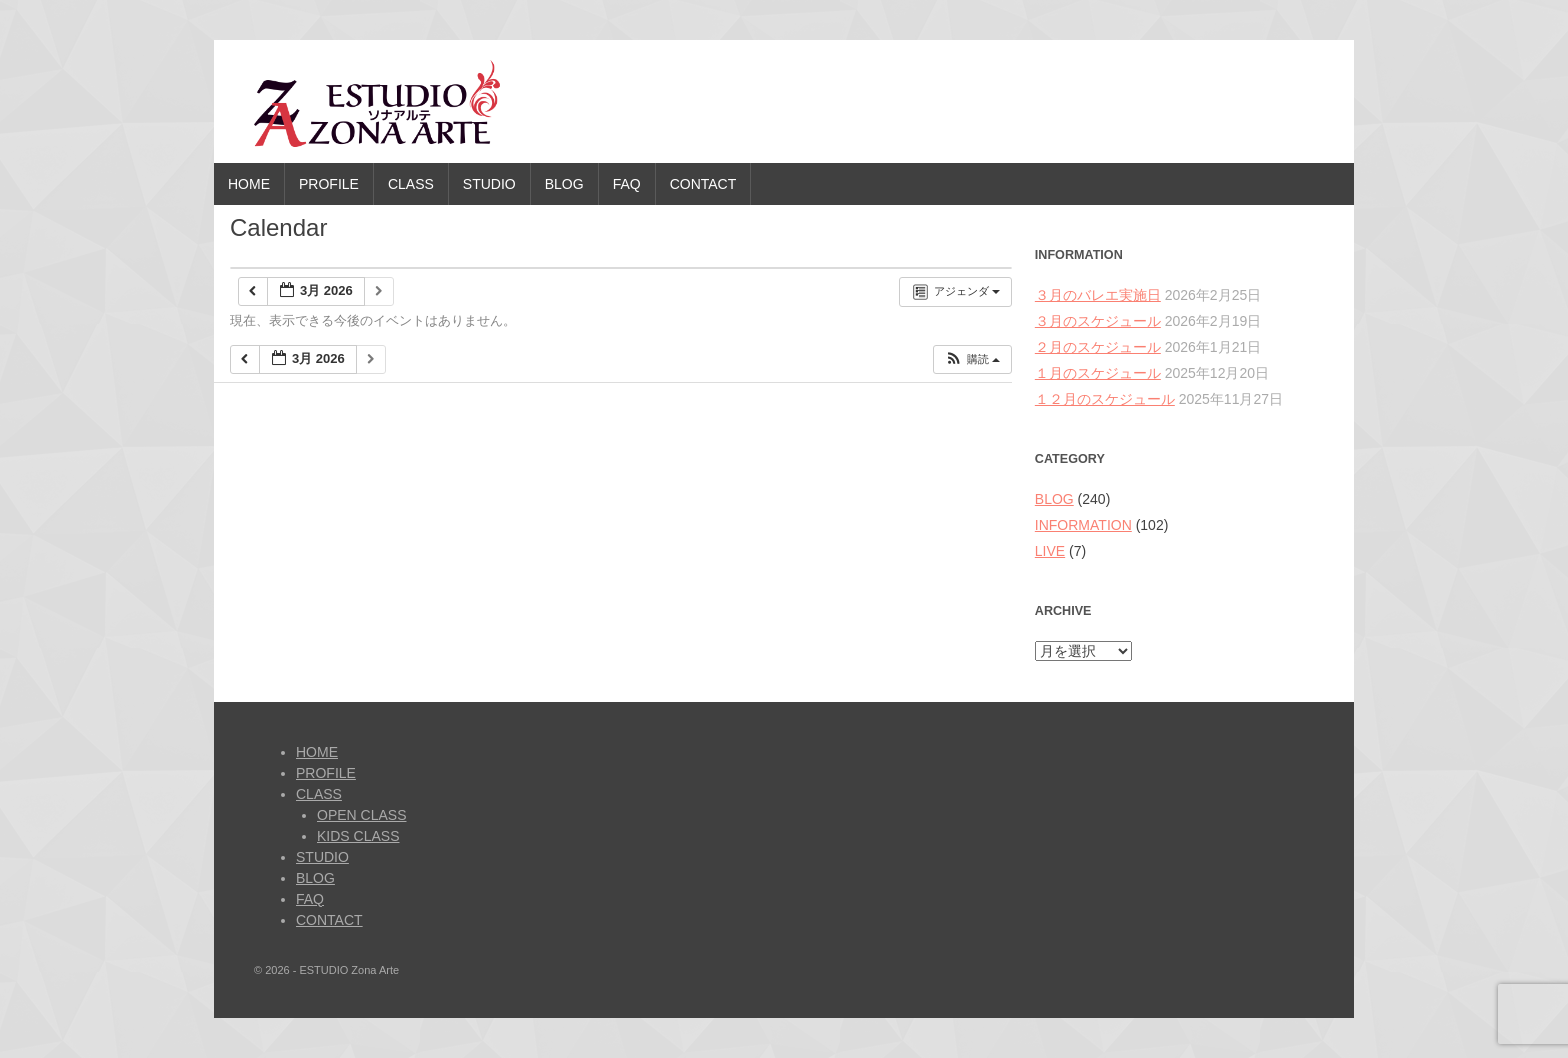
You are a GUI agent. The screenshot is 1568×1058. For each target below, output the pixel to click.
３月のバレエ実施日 (1098, 295)
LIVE (1050, 551)
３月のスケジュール (1098, 321)
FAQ (627, 184)
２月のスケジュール (1098, 347)
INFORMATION (1083, 525)
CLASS (411, 184)
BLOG (564, 184)
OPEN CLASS (361, 815)
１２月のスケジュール (1105, 399)
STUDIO (489, 184)
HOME (249, 184)
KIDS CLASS (358, 836)
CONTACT (703, 184)
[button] (972, 359)
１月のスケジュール (1098, 373)
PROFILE (329, 184)
